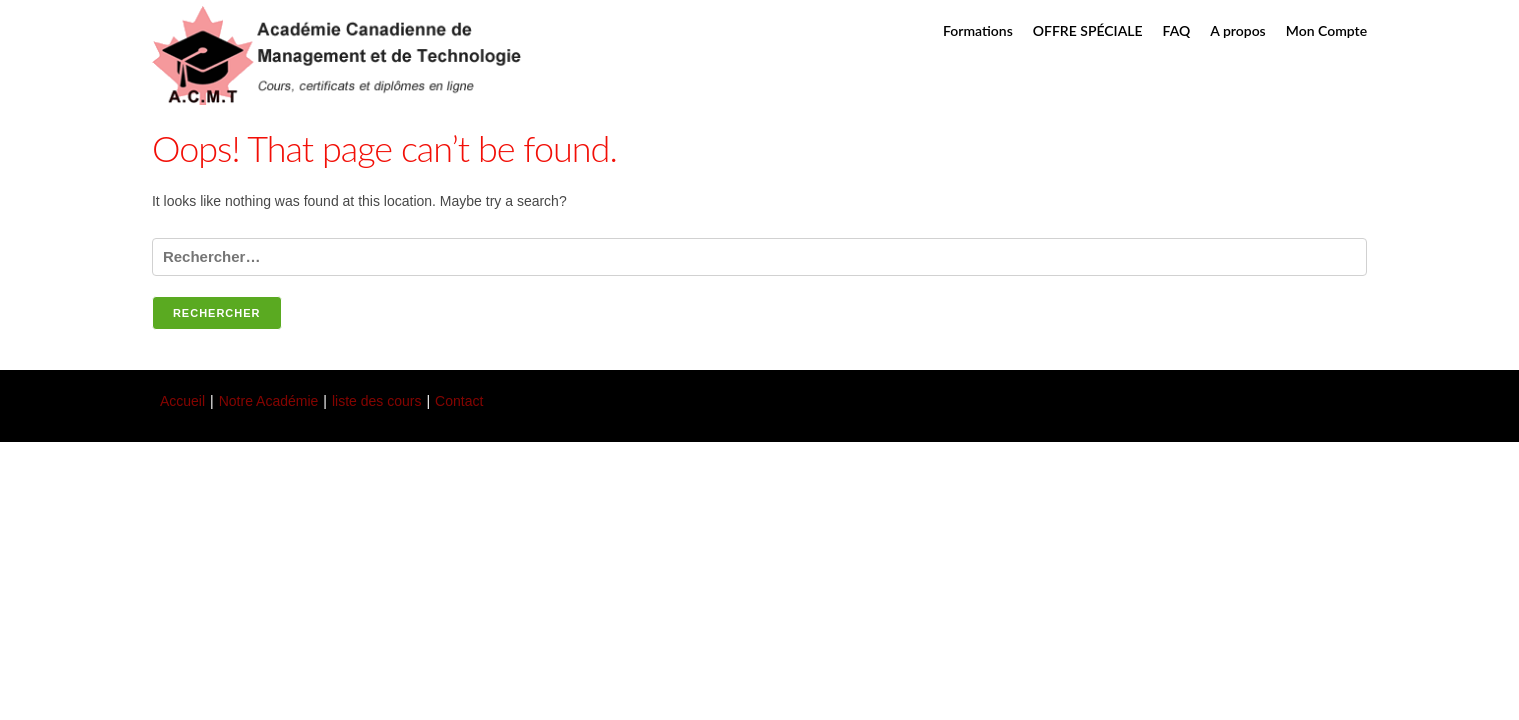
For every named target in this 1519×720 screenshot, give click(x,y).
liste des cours (376, 401)
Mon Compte (1326, 30)
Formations (978, 30)
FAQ (1177, 30)
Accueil (182, 401)
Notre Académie (269, 401)
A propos (1237, 30)
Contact (459, 401)
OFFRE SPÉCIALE (1088, 30)
